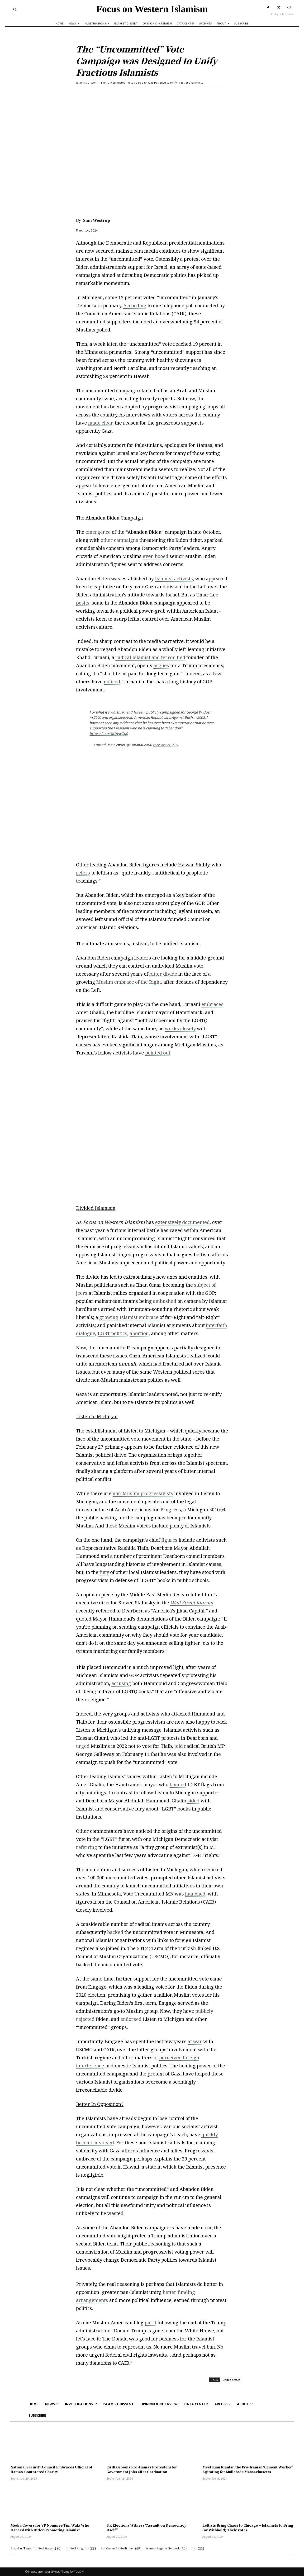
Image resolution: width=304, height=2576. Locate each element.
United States (231, 2380)
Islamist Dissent (87, 82)
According (134, 305)
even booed (155, 556)
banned (178, 1784)
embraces (212, 1004)
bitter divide (163, 974)
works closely (180, 1028)
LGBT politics (112, 1333)
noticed (112, 681)
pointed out (157, 1052)
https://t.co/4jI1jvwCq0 (109, 733)
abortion (139, 1333)
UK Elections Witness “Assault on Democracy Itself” (146, 2527)
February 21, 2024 (165, 744)
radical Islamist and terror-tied (150, 657)
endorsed (131, 2019)
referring (86, 1847)
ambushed (164, 1301)
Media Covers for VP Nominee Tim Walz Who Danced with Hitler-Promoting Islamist (49, 2527)
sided (193, 1800)
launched (195, 1894)
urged (83, 1746)
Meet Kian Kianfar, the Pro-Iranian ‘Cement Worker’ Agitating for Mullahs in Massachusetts (247, 2469)
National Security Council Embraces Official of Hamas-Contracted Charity (51, 2469)
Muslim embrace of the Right (128, 982)
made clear (100, 423)
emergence (98, 532)
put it (150, 2322)
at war (195, 2041)
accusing (121, 1683)
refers (83, 873)
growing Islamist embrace (128, 1317)
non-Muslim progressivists (143, 1493)
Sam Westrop (96, 220)
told (178, 1746)
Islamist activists (174, 578)
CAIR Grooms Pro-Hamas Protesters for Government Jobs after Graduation (141, 2469)
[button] (14, 9)
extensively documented (182, 1222)
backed (115, 1932)
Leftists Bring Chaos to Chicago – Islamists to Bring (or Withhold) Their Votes (247, 2527)
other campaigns (119, 540)
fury (105, 1572)
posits (82, 603)
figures (169, 1540)
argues (161, 665)
